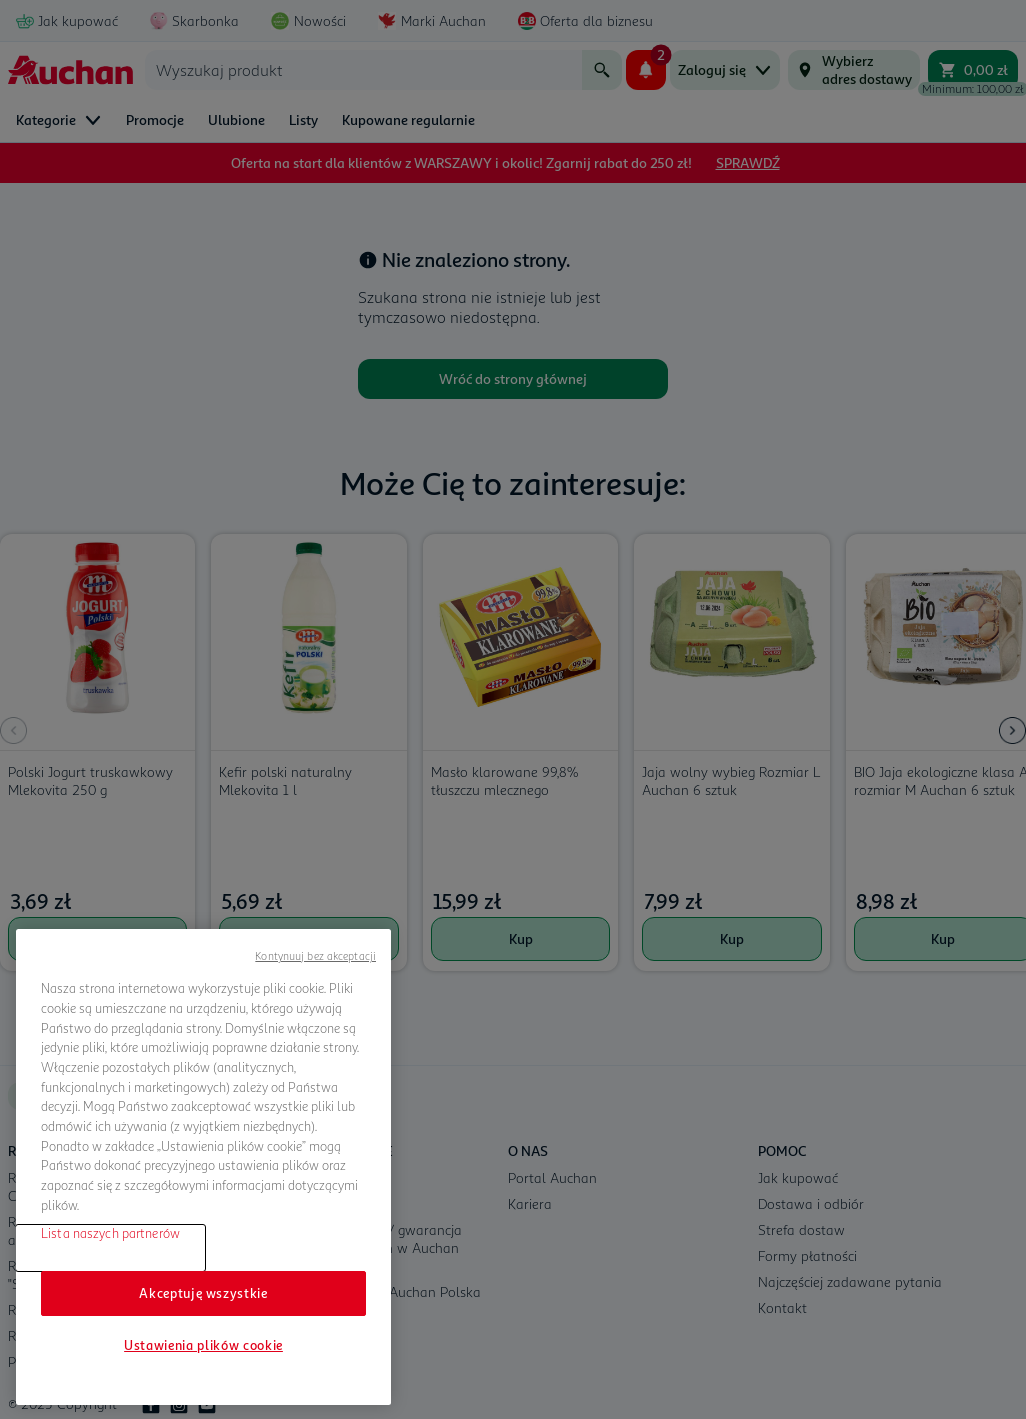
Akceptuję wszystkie (203, 1293)
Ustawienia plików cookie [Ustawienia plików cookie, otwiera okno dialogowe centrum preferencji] (203, 1345)
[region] (203, 1167)
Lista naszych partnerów (110, 1233)
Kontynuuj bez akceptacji (315, 955)
